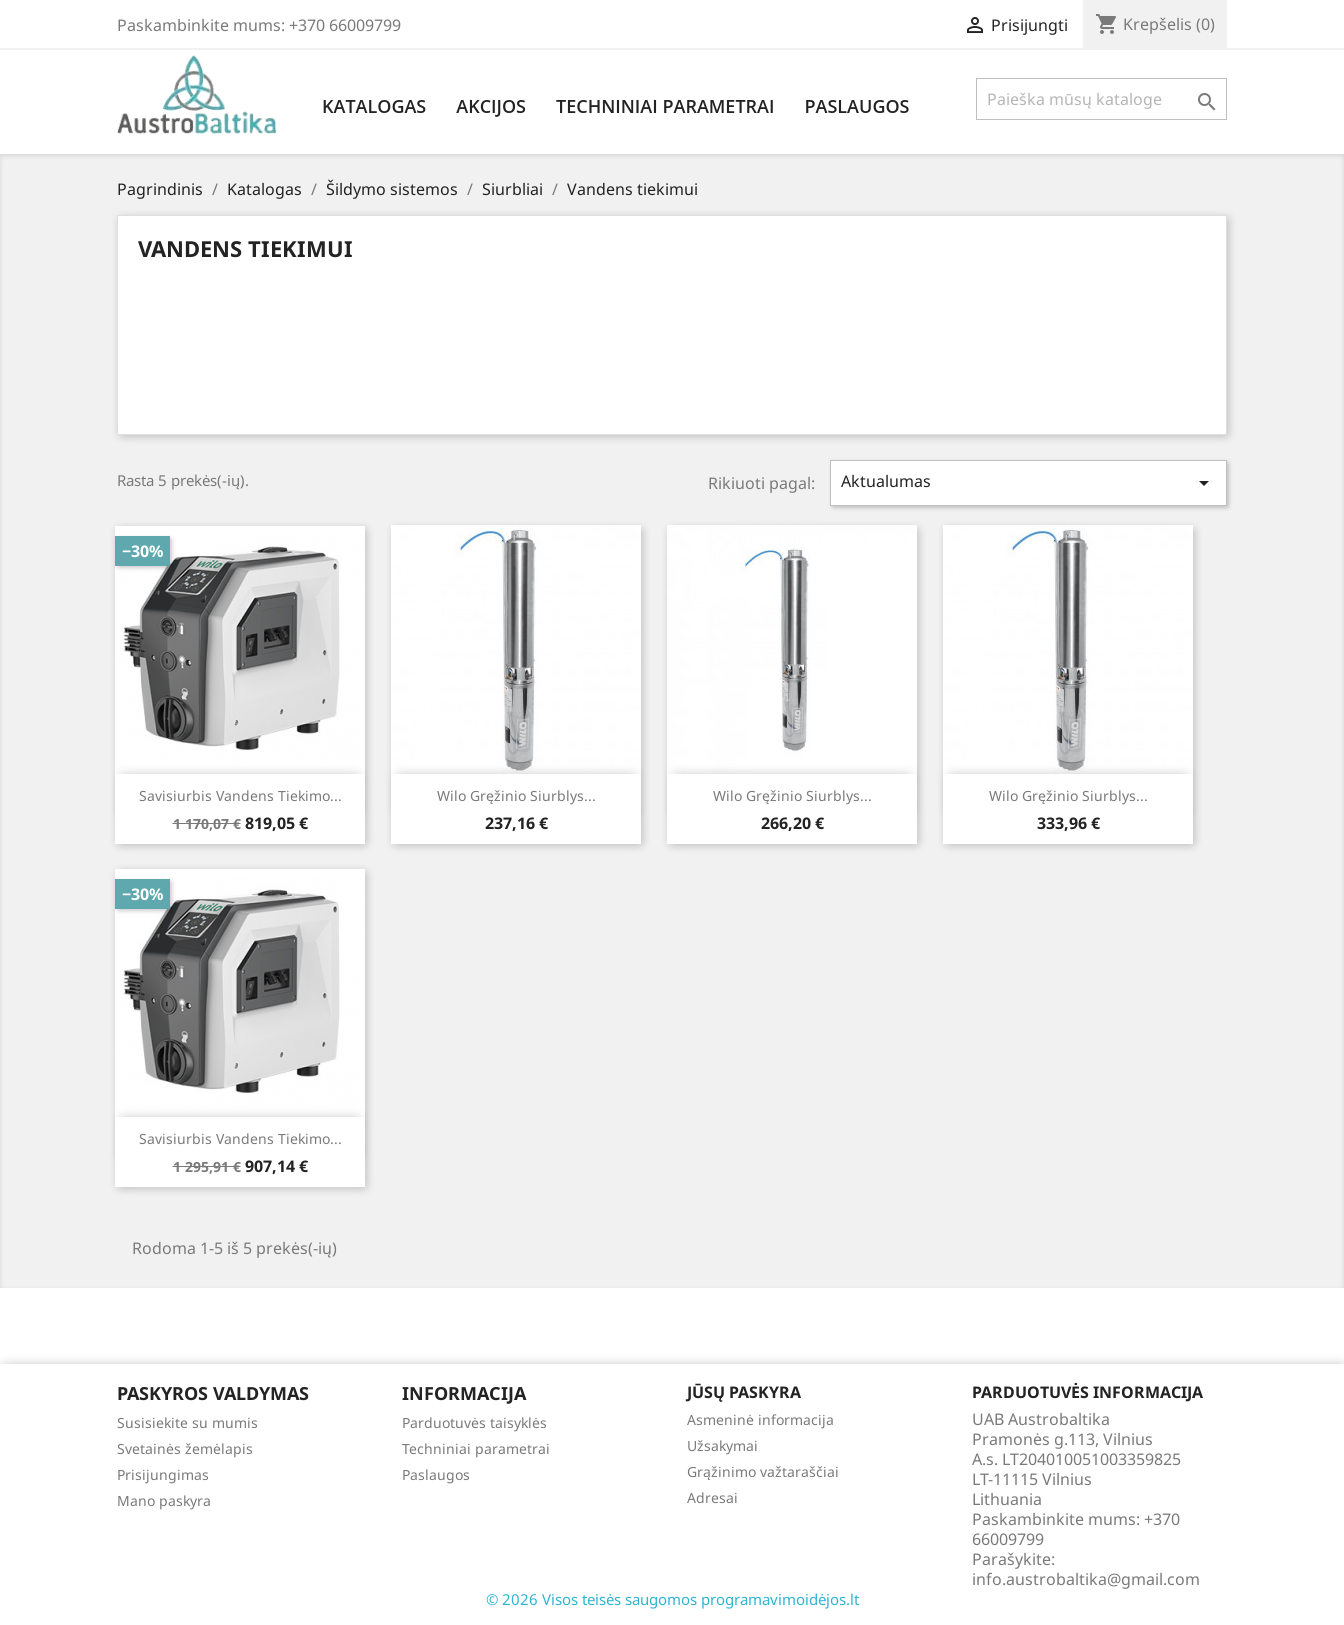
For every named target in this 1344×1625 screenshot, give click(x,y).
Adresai (712, 1497)
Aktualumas (1029, 482)
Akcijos (491, 106)
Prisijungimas (163, 1474)
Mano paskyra (164, 1500)
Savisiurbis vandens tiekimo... (240, 795)
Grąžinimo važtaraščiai (763, 1471)
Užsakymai (722, 1445)
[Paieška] (1101, 99)
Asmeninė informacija (760, 1419)
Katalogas (374, 106)
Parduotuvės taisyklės (474, 1422)
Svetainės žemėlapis (185, 1448)
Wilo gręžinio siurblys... (516, 795)
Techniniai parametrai (665, 106)
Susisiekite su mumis (187, 1422)
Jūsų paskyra (744, 1392)
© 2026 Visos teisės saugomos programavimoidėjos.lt (672, 1599)
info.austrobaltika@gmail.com (1086, 1579)
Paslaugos (856, 106)
